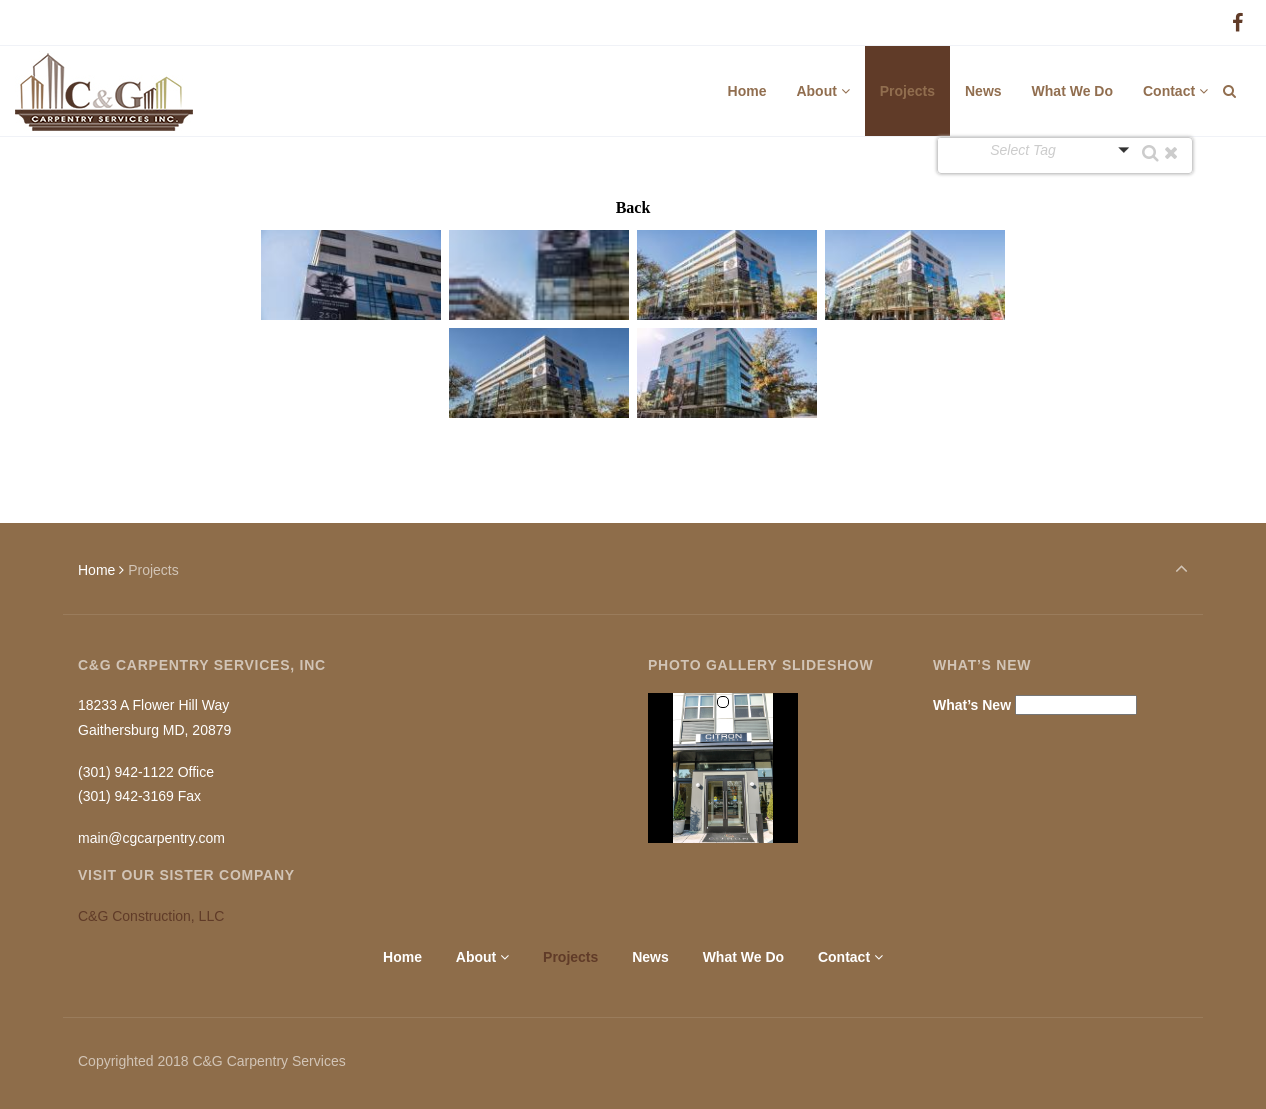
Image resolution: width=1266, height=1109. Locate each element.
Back (633, 207)
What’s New (972, 705)
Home (96, 570)
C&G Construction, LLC (151, 916)
